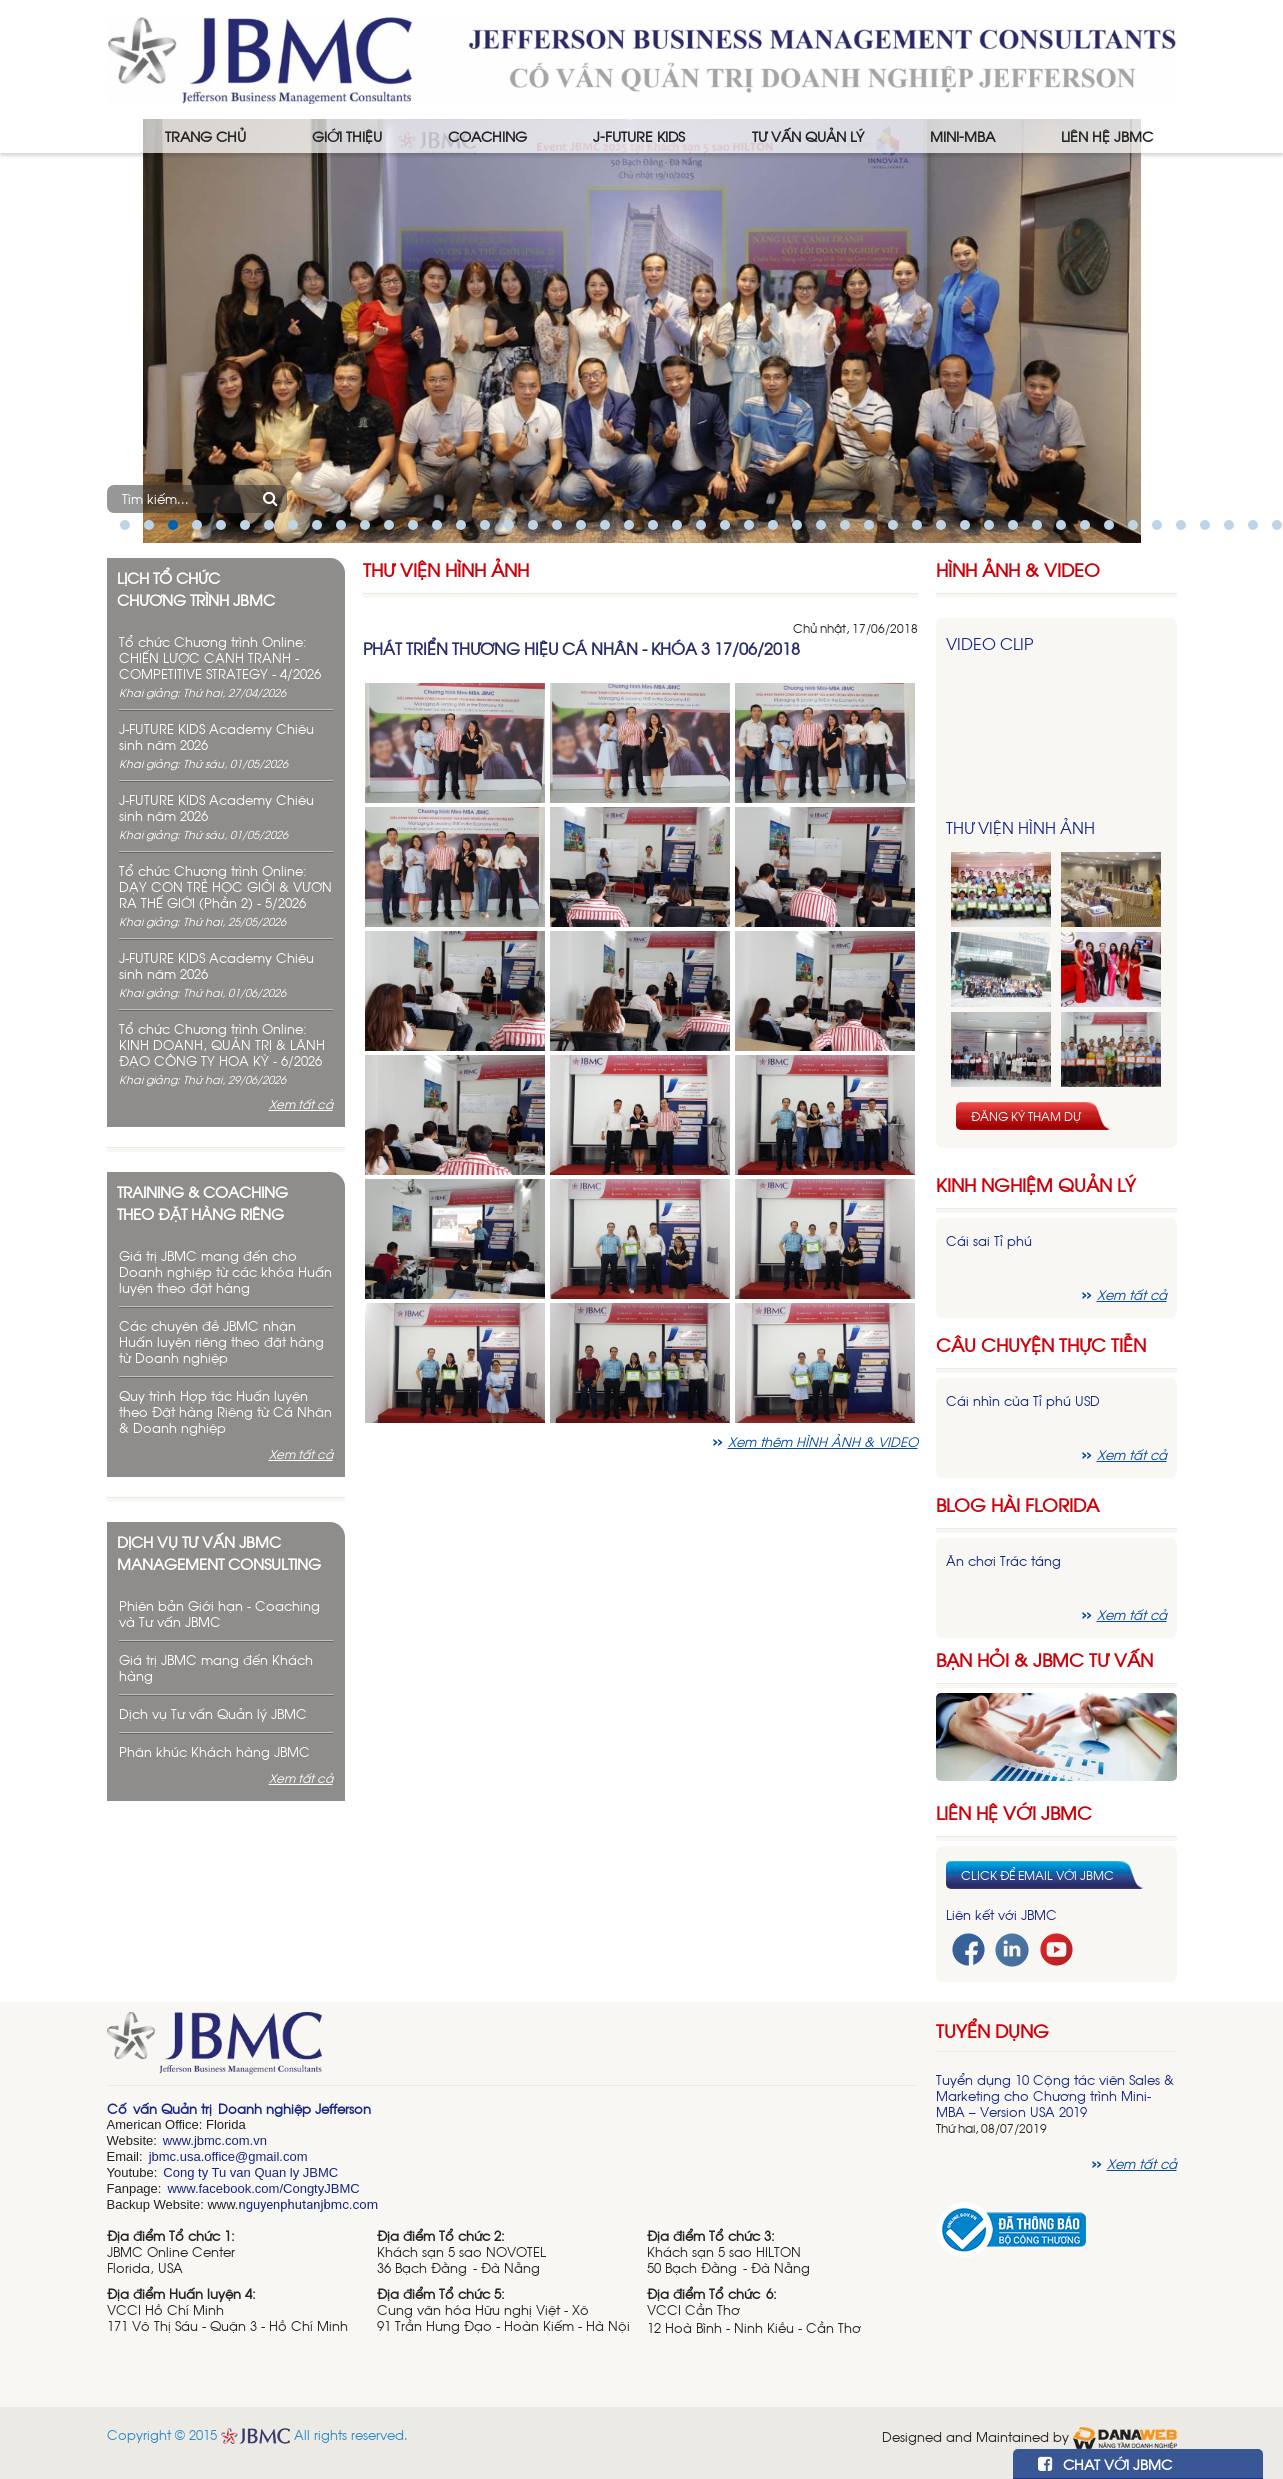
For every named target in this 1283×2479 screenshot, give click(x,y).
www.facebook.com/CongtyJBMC (263, 2188)
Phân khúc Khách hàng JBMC (214, 1751)
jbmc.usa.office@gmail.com (228, 2156)
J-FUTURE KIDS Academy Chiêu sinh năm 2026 (216, 736)
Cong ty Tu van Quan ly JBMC (250, 2172)
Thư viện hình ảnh (446, 569)
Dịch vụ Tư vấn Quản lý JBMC (213, 1713)
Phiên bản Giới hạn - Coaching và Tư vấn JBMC (219, 1613)
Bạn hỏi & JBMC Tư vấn (1044, 1659)
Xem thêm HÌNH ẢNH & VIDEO (823, 1441)
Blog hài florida (1017, 1504)
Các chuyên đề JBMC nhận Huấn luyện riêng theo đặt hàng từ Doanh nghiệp (221, 1341)
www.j (180, 2140)
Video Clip (989, 643)
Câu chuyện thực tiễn (1041, 1344)
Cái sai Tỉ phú (989, 1240)
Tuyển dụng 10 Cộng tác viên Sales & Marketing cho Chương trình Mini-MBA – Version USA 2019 (1055, 2095)
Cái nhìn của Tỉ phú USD (1023, 1400)
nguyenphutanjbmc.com (308, 2204)
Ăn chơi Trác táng (1003, 1560)
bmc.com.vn (232, 2140)
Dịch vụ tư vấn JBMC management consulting (219, 1552)
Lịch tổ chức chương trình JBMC (196, 588)
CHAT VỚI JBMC (1105, 2463)
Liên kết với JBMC (1001, 1914)
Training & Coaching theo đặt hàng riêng (202, 1202)
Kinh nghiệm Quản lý (1036, 1184)
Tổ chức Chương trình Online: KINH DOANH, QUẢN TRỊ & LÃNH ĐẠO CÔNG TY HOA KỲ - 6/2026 (222, 1044)
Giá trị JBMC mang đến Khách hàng (216, 1667)
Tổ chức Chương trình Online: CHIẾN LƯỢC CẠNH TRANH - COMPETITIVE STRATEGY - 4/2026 (220, 657)
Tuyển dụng (992, 2030)
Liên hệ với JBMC (1014, 1812)
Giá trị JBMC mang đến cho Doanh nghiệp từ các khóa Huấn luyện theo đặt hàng (225, 1271)
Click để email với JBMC (1037, 1875)
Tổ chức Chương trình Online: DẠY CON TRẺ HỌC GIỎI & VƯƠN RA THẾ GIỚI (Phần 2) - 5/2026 (225, 886)
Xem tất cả (301, 1104)
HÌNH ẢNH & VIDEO (1018, 569)
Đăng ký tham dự (1026, 1116)
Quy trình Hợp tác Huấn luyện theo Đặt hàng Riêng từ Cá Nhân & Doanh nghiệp (225, 1411)
